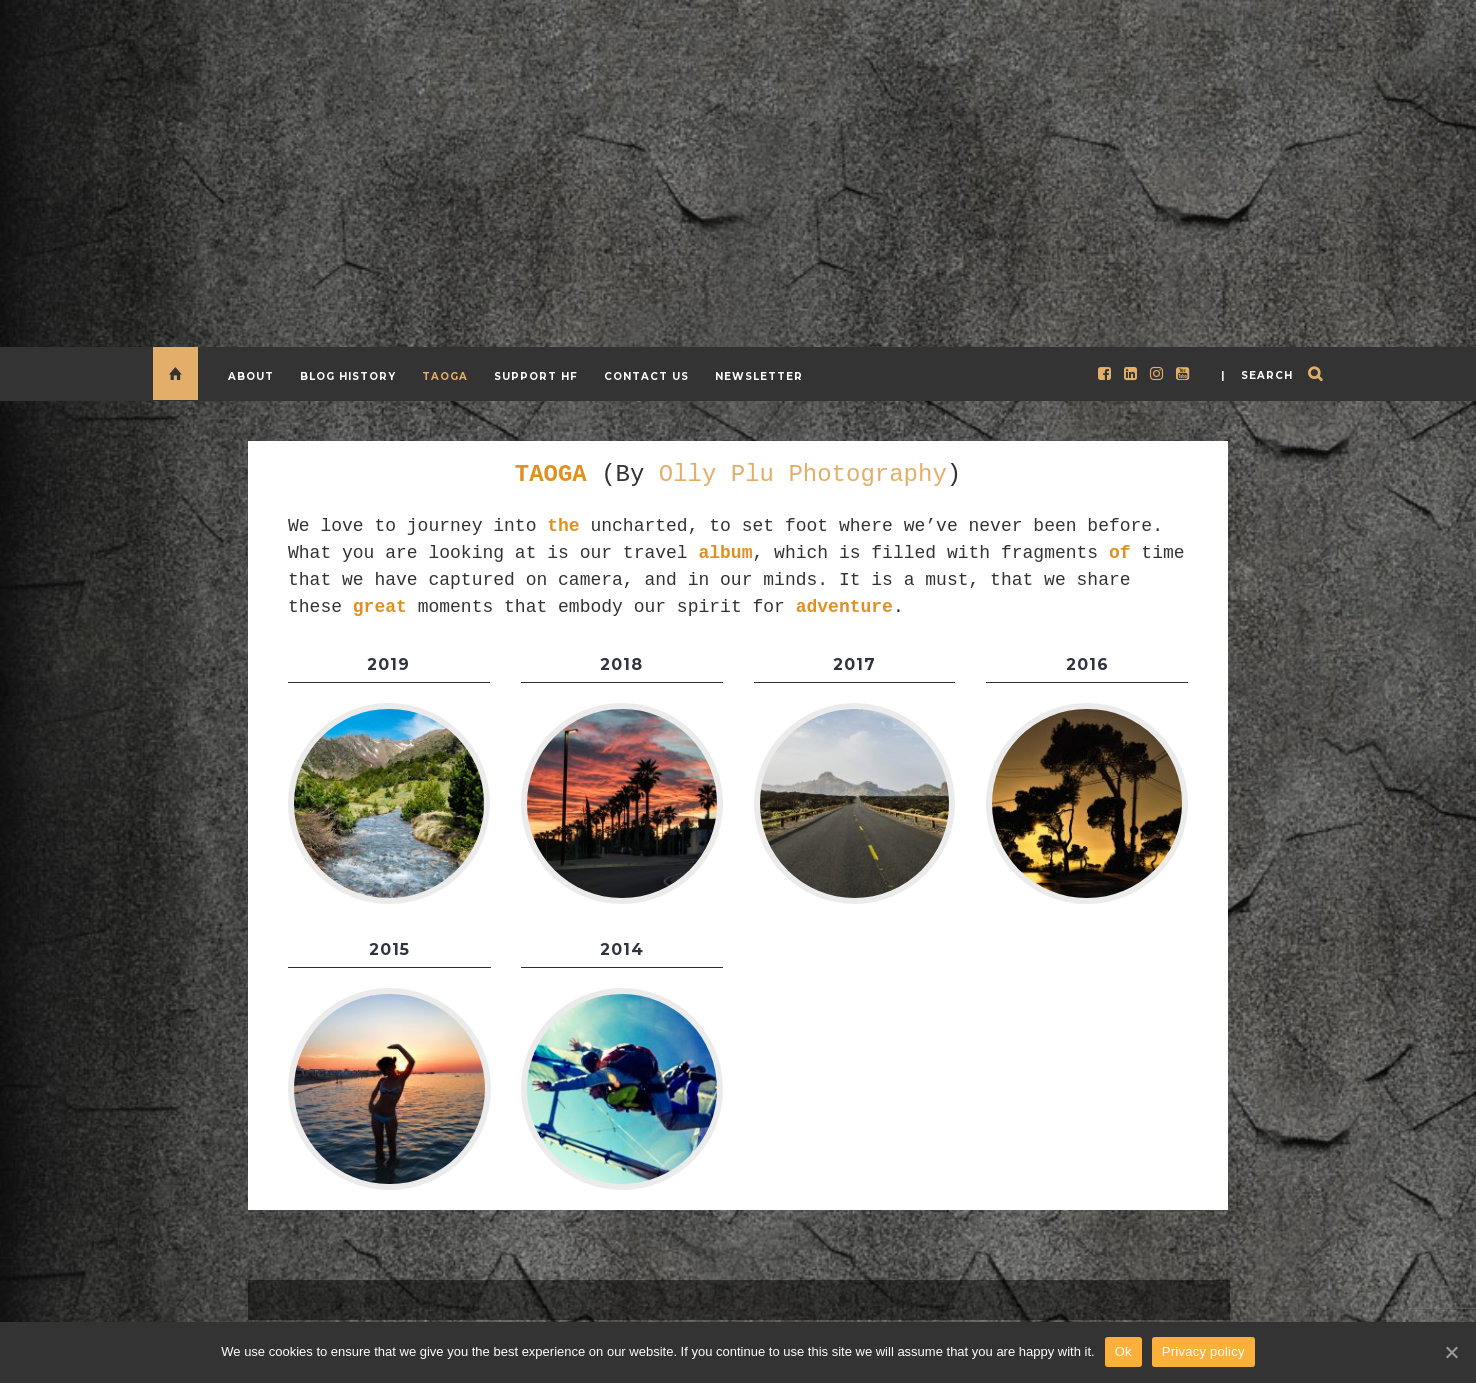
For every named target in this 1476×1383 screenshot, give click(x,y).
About (251, 376)
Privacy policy (1203, 1351)
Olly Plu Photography (803, 472)
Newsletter (759, 376)
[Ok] (1451, 1352)
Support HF (536, 376)
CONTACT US (646, 376)
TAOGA (445, 376)
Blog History (348, 376)
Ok (1123, 1351)
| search (1257, 375)
